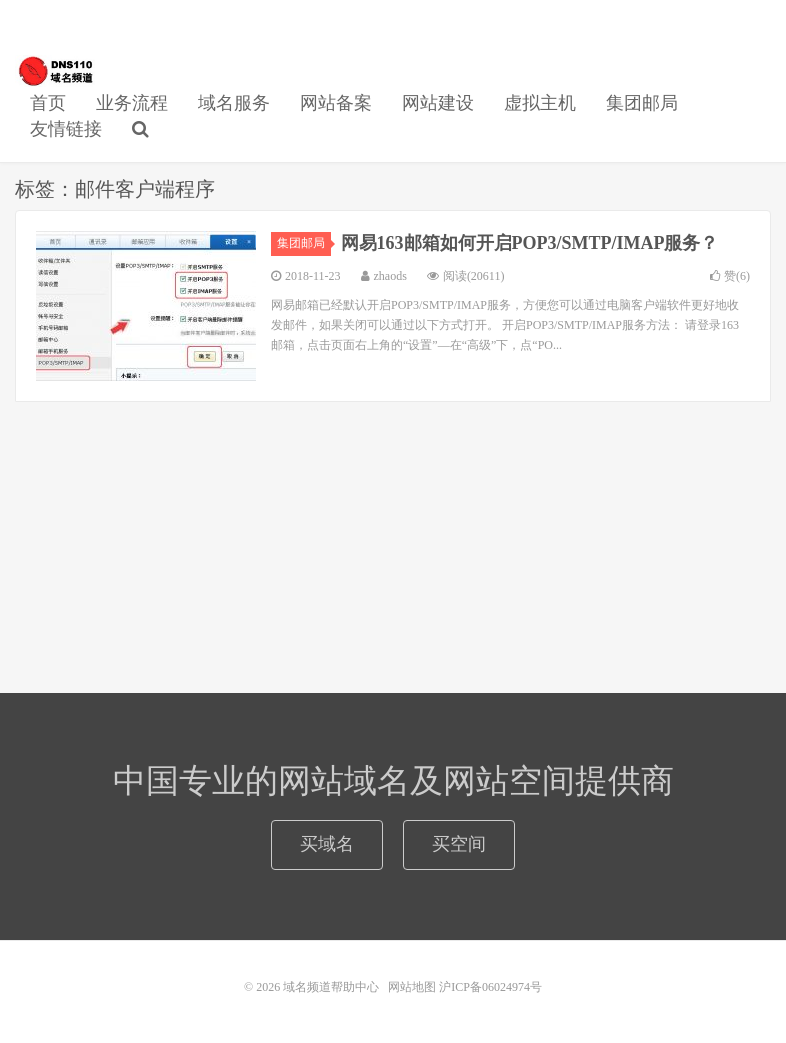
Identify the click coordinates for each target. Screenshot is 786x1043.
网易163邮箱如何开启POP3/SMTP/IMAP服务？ (530, 243)
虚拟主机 (540, 103)
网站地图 (412, 987)
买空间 (459, 844)
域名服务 (234, 103)
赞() (730, 276)
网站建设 (438, 103)
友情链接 (66, 129)
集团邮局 (642, 103)
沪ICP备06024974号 (490, 987)
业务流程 (132, 103)
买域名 (327, 844)
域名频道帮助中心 (55, 71)
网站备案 (336, 103)
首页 (48, 103)
